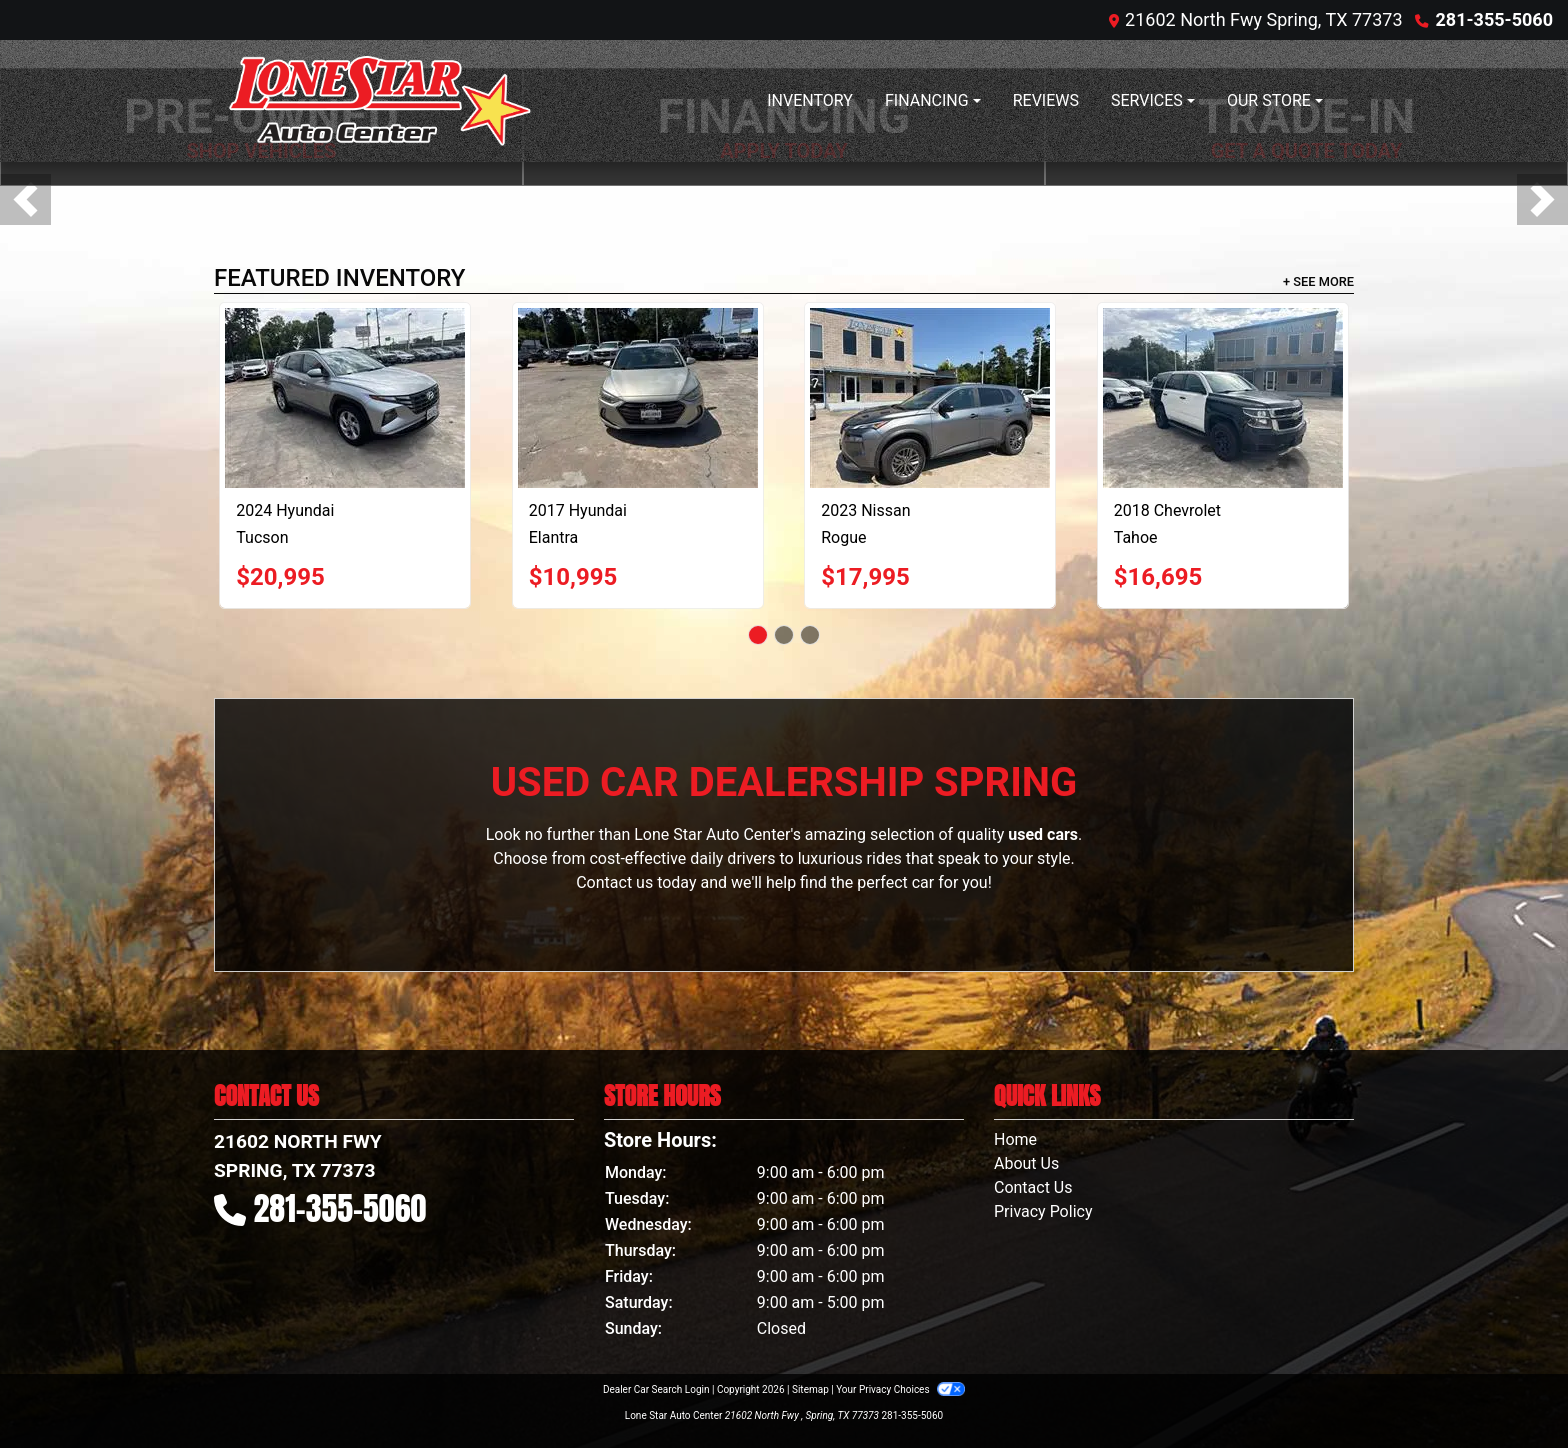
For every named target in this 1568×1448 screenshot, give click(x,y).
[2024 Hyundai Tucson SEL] (345, 398)
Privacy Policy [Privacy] (1043, 1211)
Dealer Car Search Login (656, 1389)
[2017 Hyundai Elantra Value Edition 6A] (638, 398)
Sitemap (810, 1389)
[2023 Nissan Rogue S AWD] (930, 398)
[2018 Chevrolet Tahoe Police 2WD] (1223, 398)
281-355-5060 (1494, 19)
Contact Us (1033, 1187)
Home (1015, 1139)
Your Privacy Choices (900, 1389)
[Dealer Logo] (380, 101)
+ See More (1318, 281)
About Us (1026, 1163)
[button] (25, 199)
